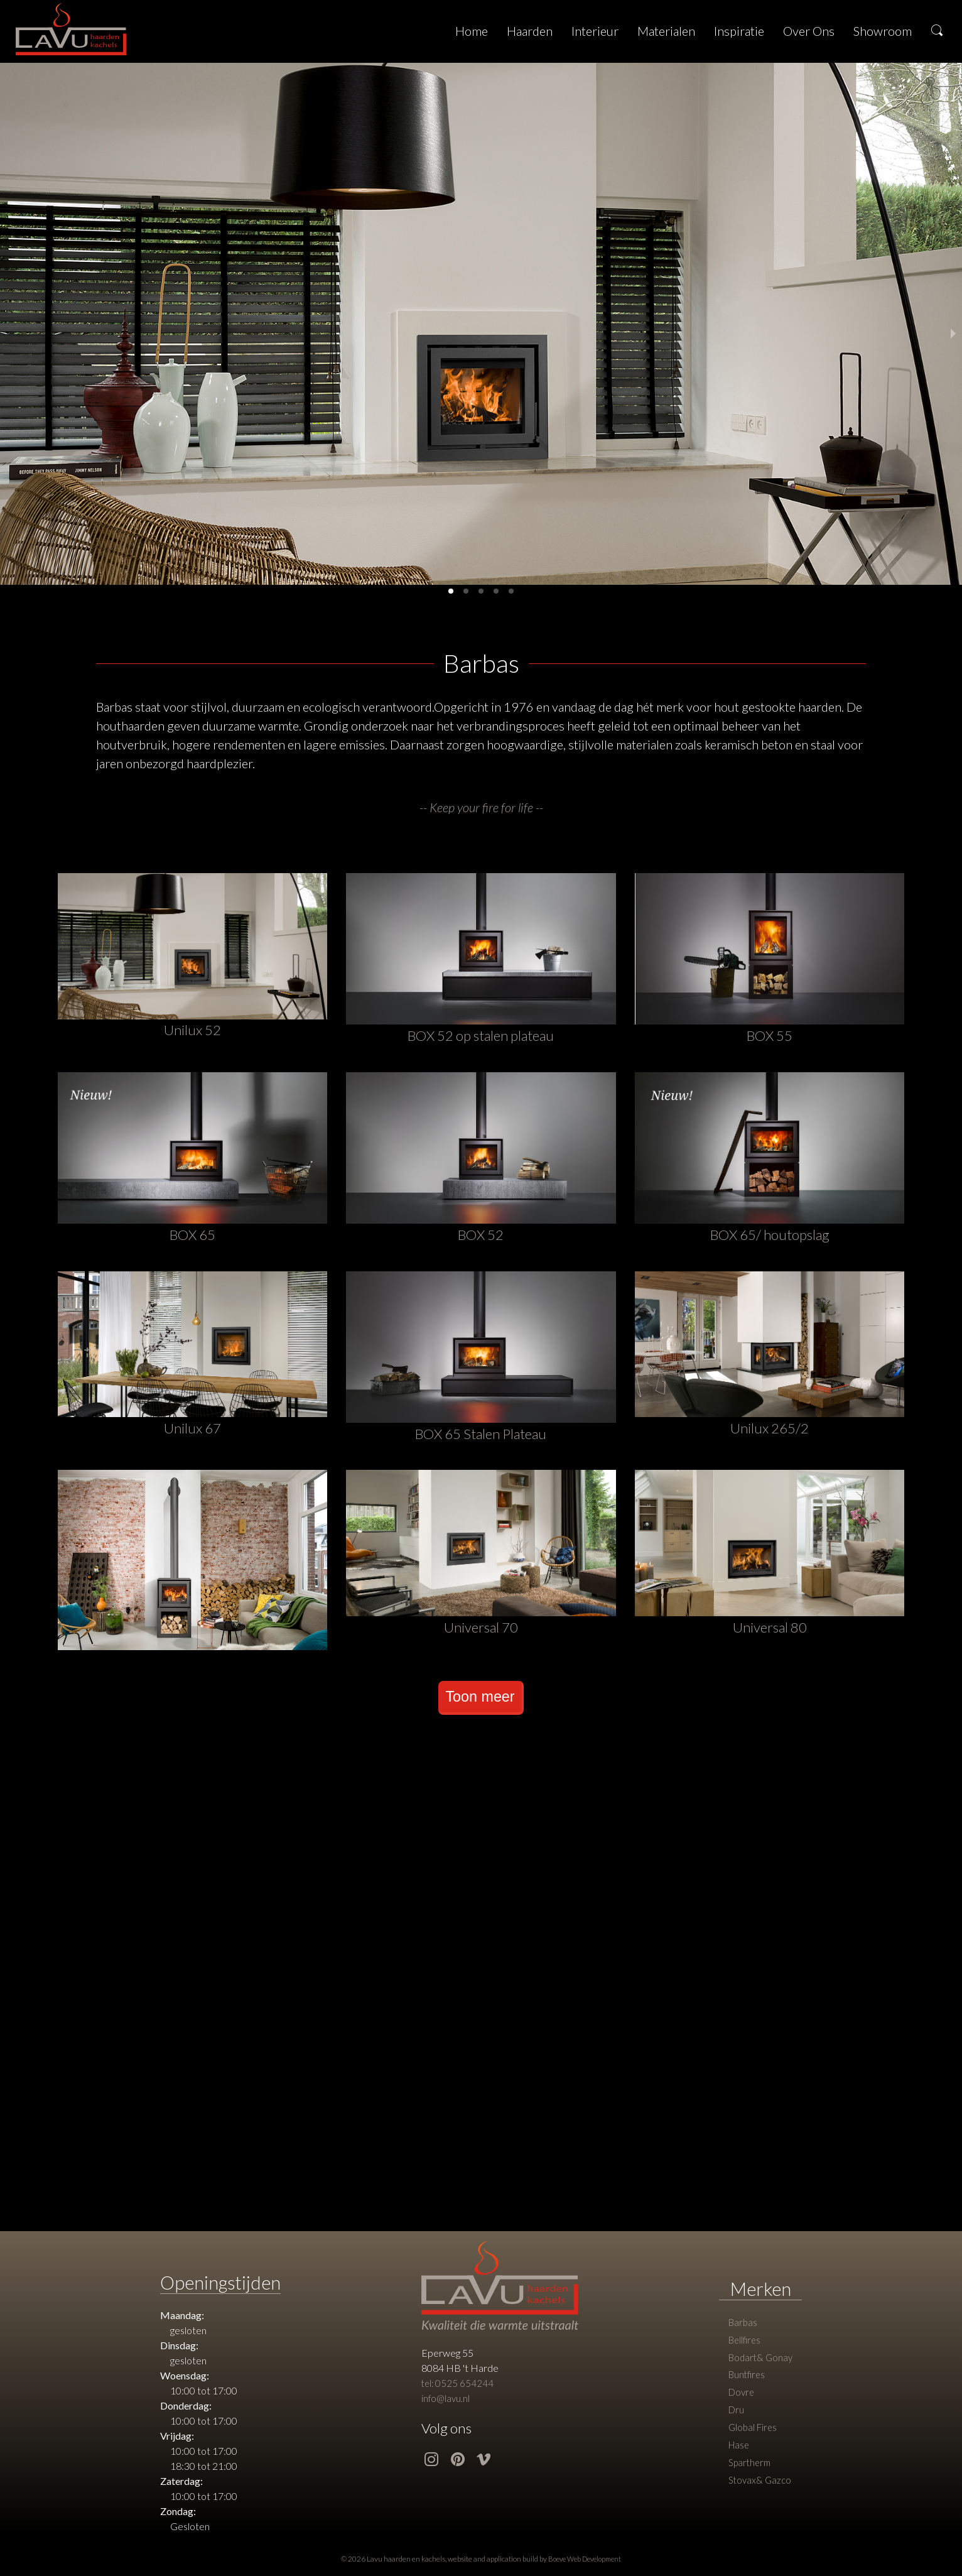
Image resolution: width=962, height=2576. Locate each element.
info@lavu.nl (444, 2405)
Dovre (741, 2407)
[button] (450, 591)
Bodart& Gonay (760, 2369)
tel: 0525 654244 (456, 2390)
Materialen (666, 30)
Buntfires (746, 2388)
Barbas (742, 2331)
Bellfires (744, 2350)
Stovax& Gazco (759, 2502)
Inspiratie (739, 30)
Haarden (530, 30)
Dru (735, 2426)
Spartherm (750, 2483)
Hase (738, 2464)
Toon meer (480, 1703)
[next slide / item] (953, 333)
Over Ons (809, 30)
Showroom (882, 30)
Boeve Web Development (585, 2566)
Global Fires (752, 2445)
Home (471, 30)
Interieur (595, 30)
